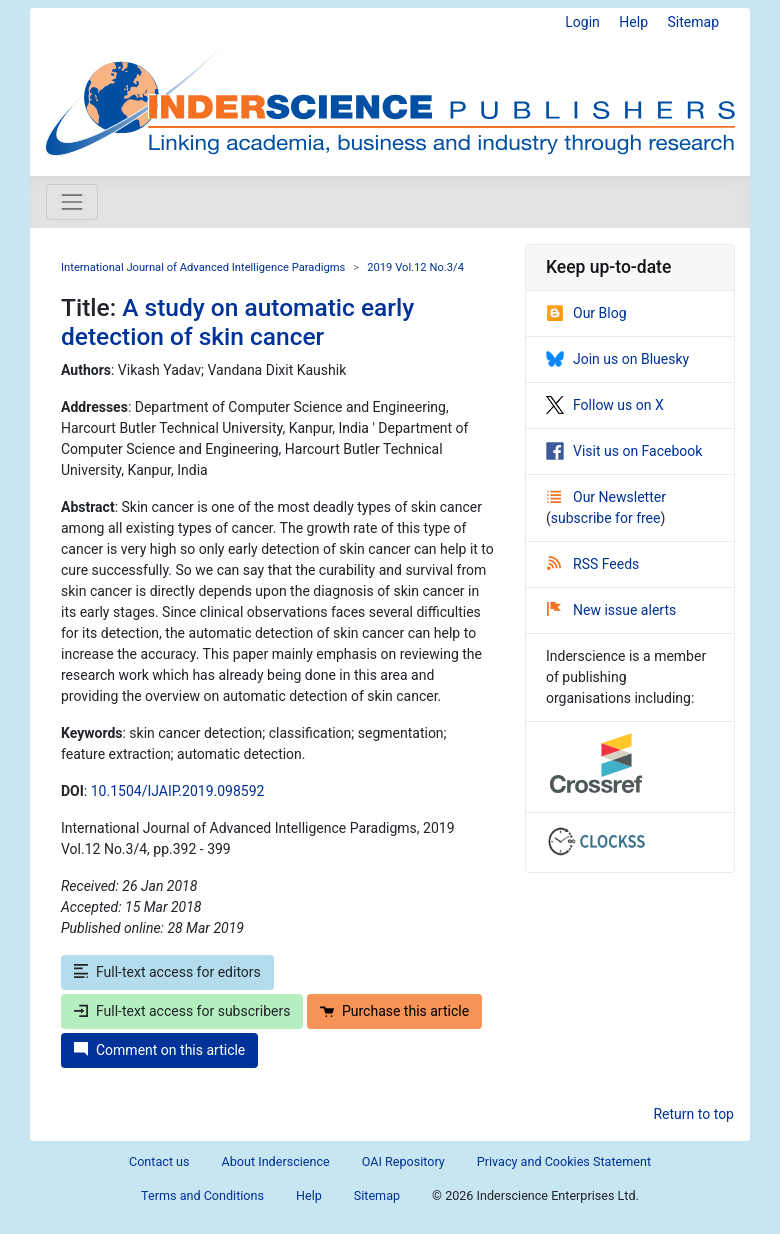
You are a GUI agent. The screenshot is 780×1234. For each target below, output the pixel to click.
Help (633, 22)
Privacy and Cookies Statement (564, 1161)
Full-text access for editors (167, 972)
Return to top (693, 1114)
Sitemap (693, 22)
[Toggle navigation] (72, 202)
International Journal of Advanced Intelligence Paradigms (203, 267)
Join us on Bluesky (617, 359)
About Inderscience (276, 1161)
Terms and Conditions (202, 1195)
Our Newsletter (606, 497)
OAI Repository (403, 1161)
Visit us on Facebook (624, 451)
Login (582, 22)
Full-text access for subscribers (182, 1011)
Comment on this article (159, 1050)
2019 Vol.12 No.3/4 (415, 267)
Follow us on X (605, 405)
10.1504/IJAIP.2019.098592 (178, 791)
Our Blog (586, 313)
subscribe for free (606, 518)
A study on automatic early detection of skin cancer (237, 322)
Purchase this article (394, 1011)
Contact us (159, 1161)
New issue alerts (611, 610)
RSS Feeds (593, 564)
